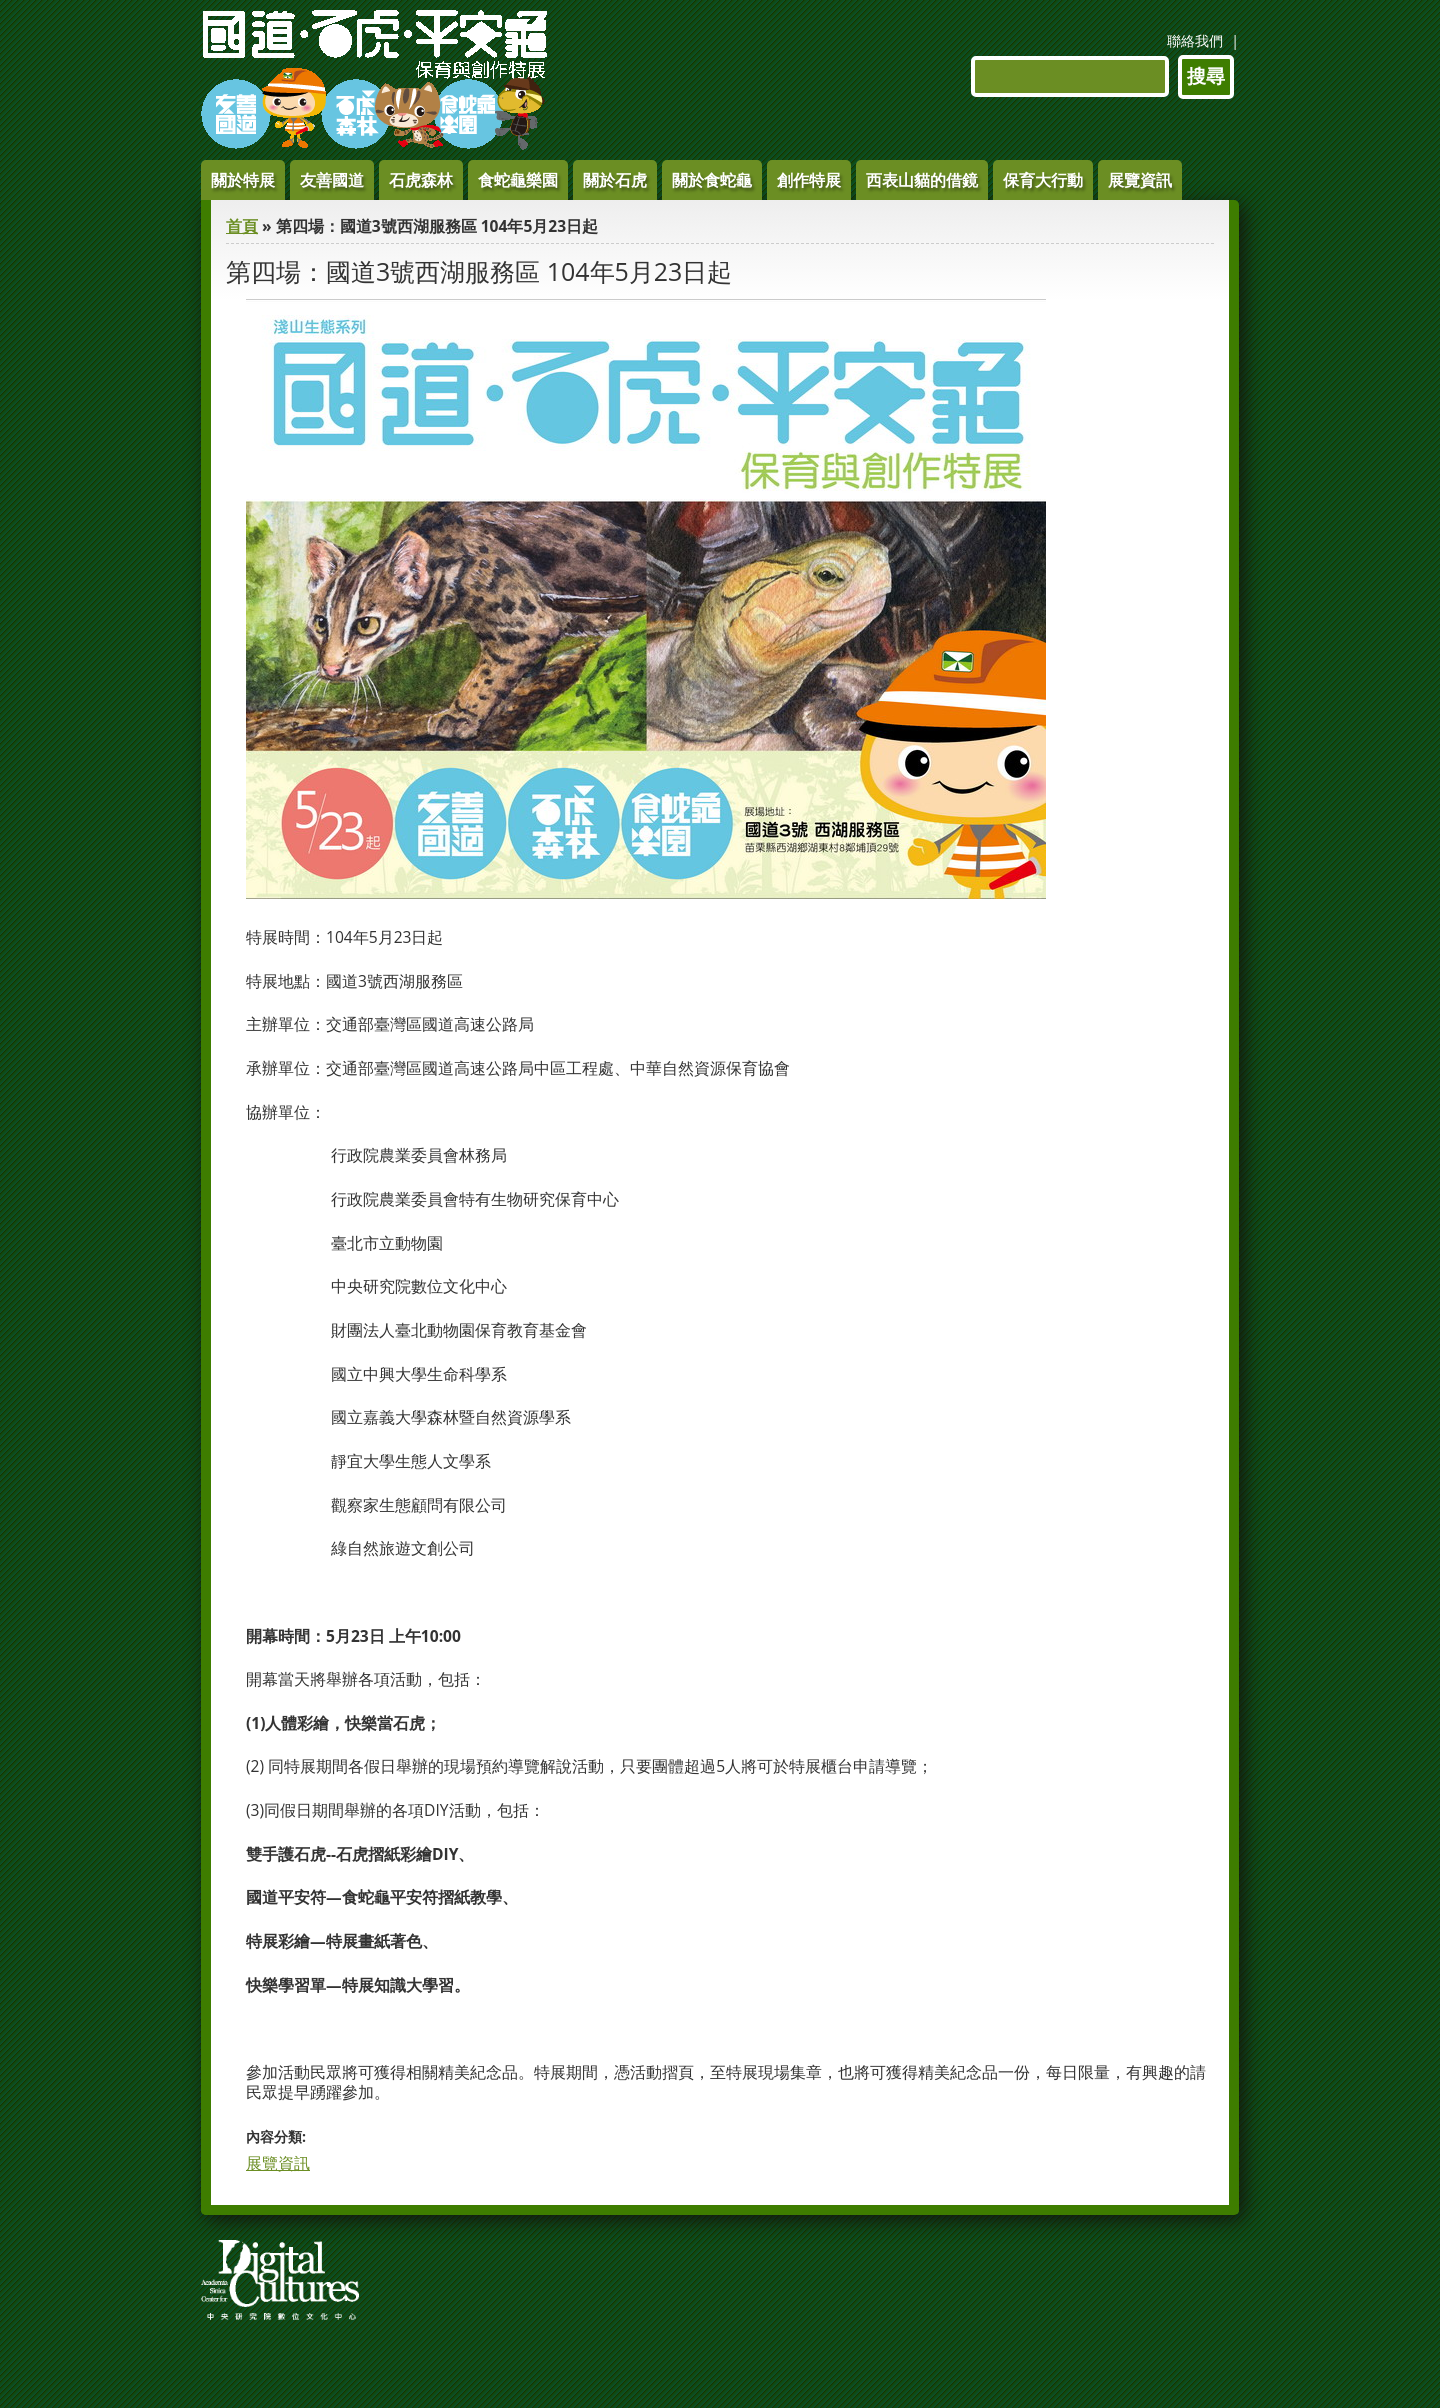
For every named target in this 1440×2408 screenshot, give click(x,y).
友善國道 (332, 180)
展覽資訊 (1140, 180)
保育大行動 (1043, 180)
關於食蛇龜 (712, 180)
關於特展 (243, 180)
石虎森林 (421, 180)
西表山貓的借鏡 (922, 180)
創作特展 (809, 180)
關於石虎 (615, 180)
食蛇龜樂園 (518, 180)
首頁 (242, 226)
